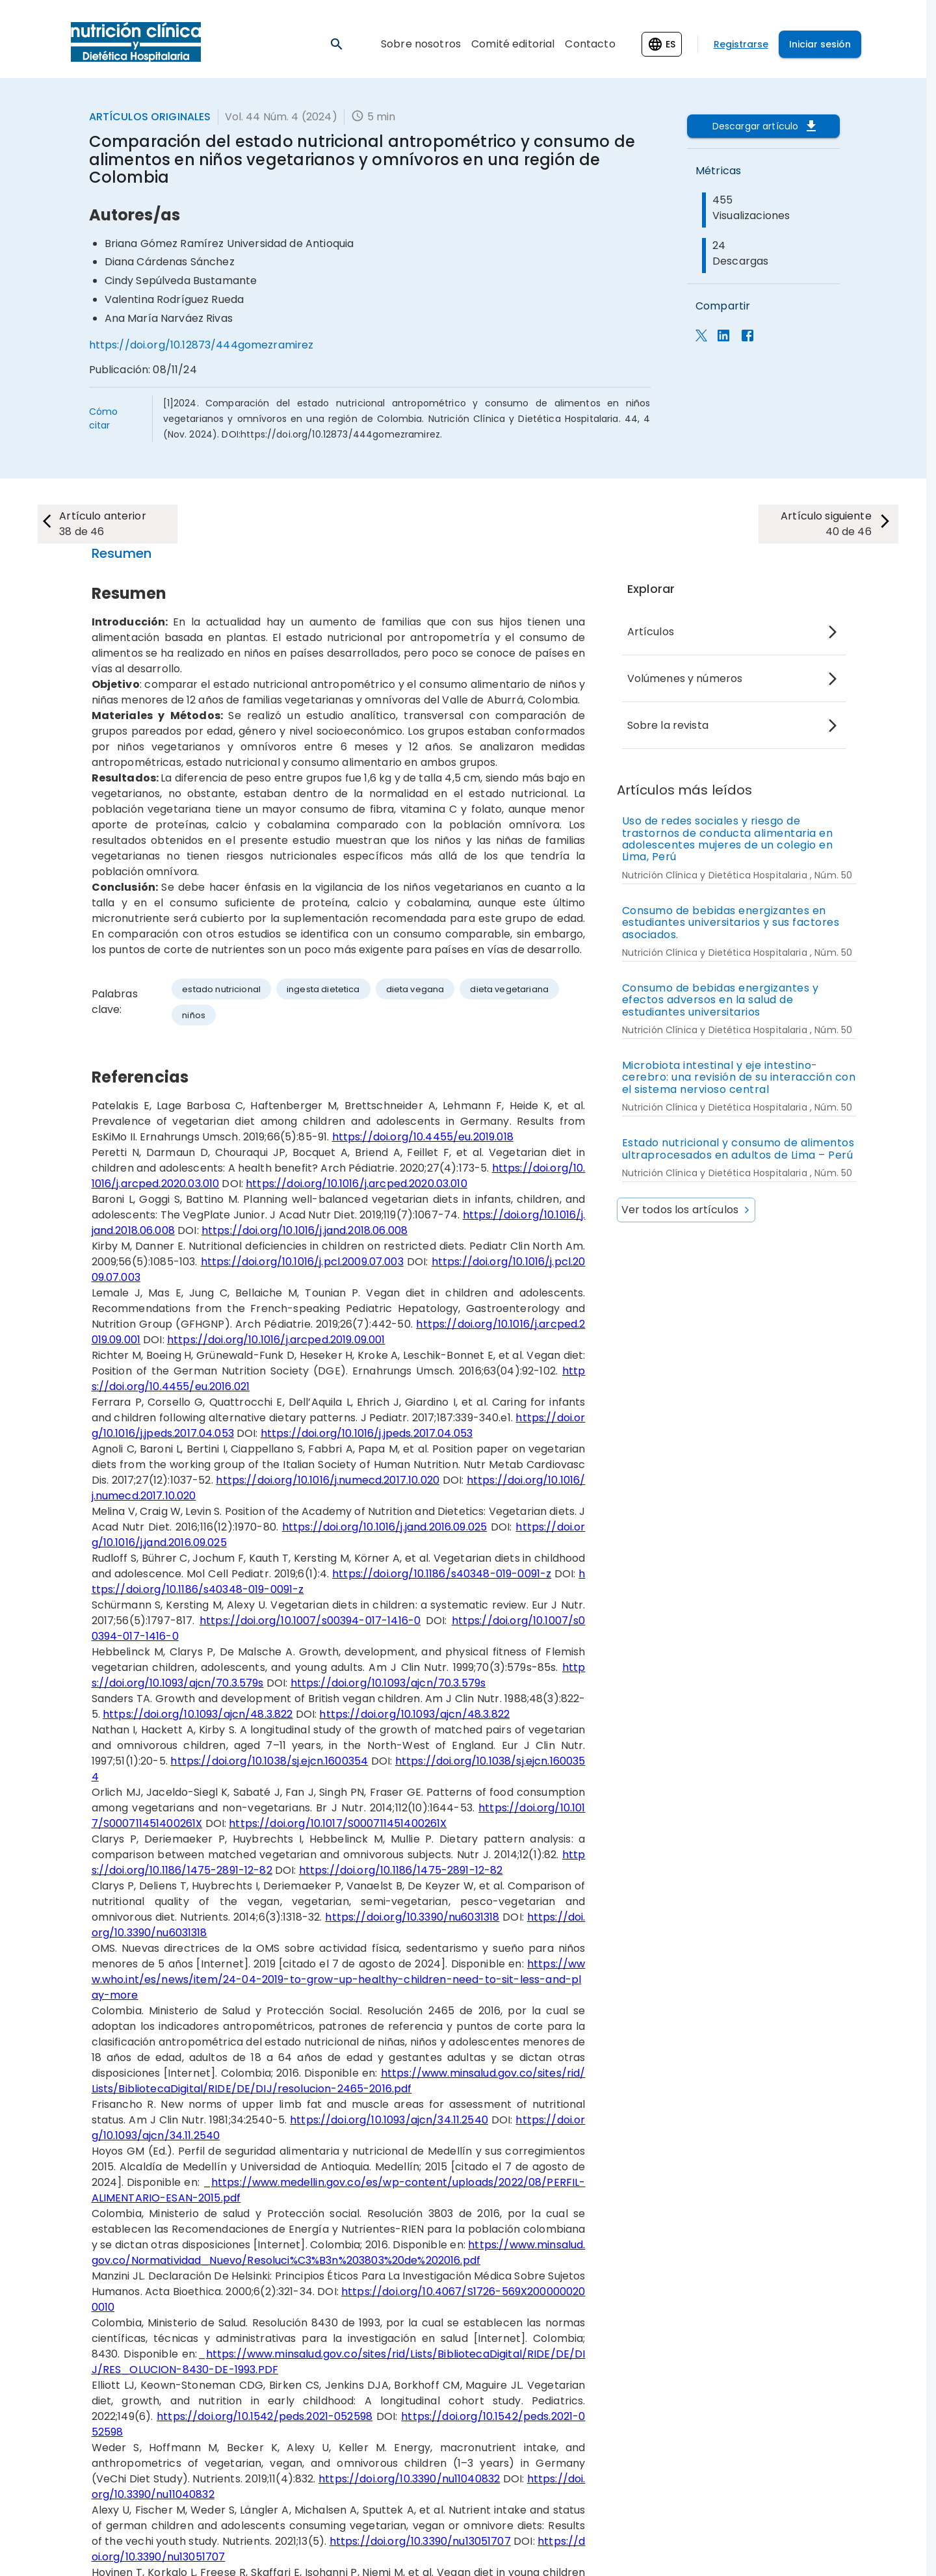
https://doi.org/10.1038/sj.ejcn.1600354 (269, 1761)
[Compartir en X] (701, 338)
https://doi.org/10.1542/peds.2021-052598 (264, 2416)
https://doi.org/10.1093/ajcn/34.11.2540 (389, 2119)
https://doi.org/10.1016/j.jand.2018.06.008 (305, 1230)
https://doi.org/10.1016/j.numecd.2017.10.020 (327, 1480)
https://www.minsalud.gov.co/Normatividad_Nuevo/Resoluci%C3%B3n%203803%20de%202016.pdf (339, 2252)
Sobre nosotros (421, 43)
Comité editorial (512, 43)
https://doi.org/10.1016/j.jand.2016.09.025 (384, 1526)
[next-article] (109, 524)
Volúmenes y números (685, 678)
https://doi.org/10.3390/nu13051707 (420, 2541)
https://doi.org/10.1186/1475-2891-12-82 (401, 1870)
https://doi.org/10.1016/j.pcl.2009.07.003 (302, 1261)
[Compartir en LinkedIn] (723, 338)
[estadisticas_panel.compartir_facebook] (747, 338)
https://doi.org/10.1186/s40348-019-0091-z (441, 1573)
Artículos (650, 631)
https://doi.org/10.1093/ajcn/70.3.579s (388, 1683)
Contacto (590, 43)
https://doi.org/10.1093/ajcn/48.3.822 (198, 1714)
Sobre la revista (667, 725)
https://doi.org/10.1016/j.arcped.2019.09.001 (276, 1339)
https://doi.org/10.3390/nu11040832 (409, 2478)
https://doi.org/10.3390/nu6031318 (412, 1917)
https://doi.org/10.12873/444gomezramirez (201, 344)
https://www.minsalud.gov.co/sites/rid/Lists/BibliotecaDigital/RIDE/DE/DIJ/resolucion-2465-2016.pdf (339, 2081)
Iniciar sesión (820, 44)
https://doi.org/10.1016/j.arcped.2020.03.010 (356, 1183)
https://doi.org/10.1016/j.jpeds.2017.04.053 (367, 1433)
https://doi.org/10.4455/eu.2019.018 (423, 1136)
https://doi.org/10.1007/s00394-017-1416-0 (310, 1620)
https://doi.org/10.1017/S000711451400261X (338, 1823)
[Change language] (662, 44)
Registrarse (741, 44)
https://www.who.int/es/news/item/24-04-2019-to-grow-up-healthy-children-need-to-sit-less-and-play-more (339, 1979)
